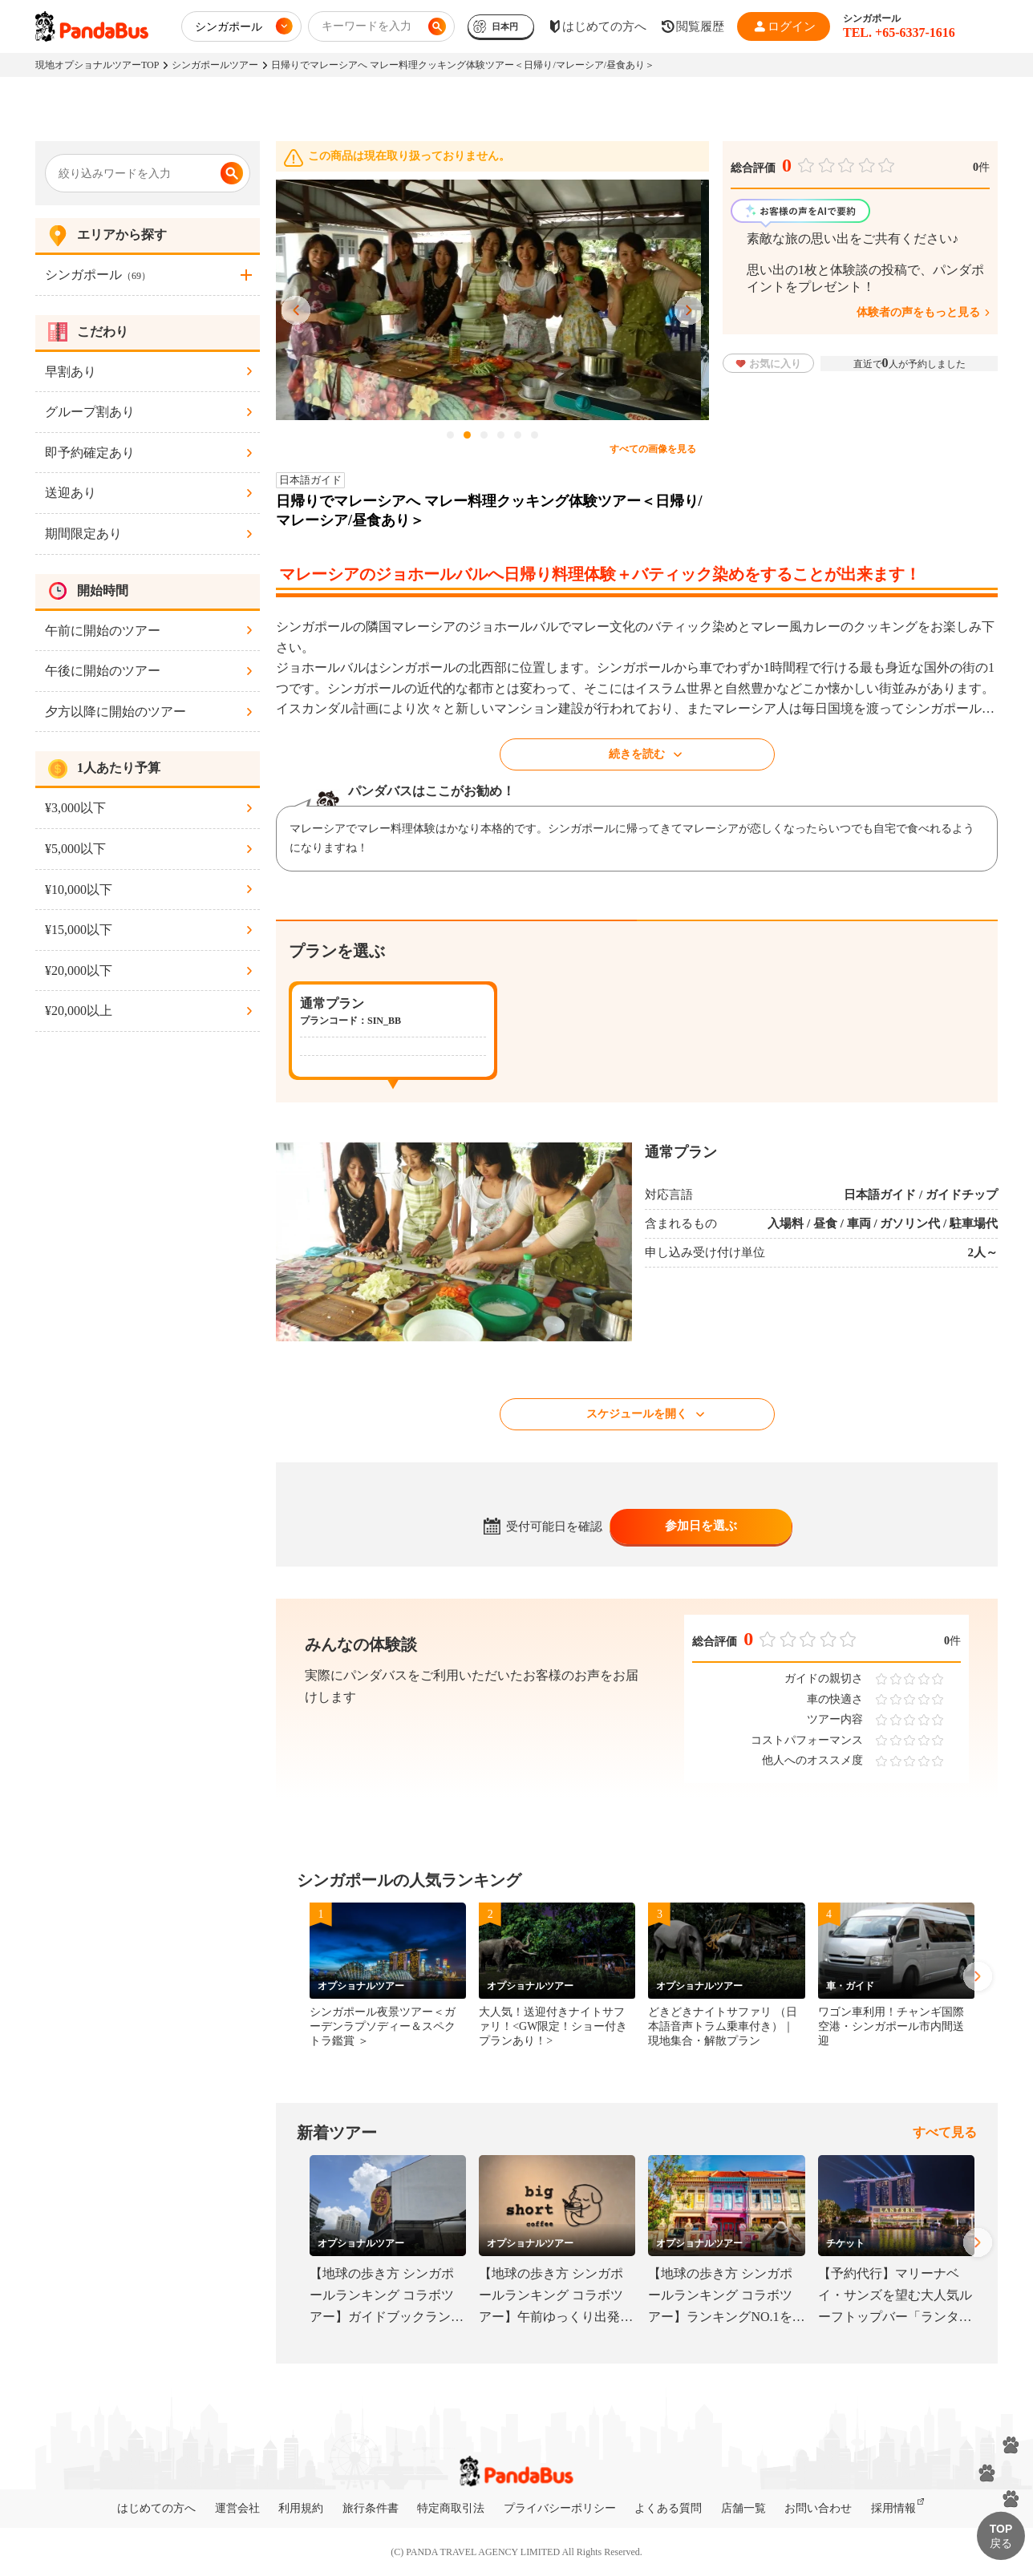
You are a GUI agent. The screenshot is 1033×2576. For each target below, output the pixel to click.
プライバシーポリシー (560, 2508)
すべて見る (945, 2132)
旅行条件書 (370, 2508)
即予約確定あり (90, 452)
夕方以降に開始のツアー (115, 711)
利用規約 (300, 2508)
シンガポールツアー (215, 65)
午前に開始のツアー (102, 630)
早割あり (70, 371)
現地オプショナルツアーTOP (97, 65)
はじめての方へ (156, 2508)
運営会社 (237, 2508)
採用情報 (893, 2508)
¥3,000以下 (75, 808)
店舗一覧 (743, 2508)
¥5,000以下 (75, 848)
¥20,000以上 (78, 1010)
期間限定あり (83, 533)
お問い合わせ (818, 2508)
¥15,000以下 (78, 929)
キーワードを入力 (366, 26)
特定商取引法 (450, 2508)
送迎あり (70, 492)
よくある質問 (668, 2508)
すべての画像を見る (653, 449)
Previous (296, 311)
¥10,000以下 (78, 889)
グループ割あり (90, 412)
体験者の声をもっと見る (918, 312)
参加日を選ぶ (701, 1525)
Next (689, 311)
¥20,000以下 (78, 970)
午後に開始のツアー (102, 670)
